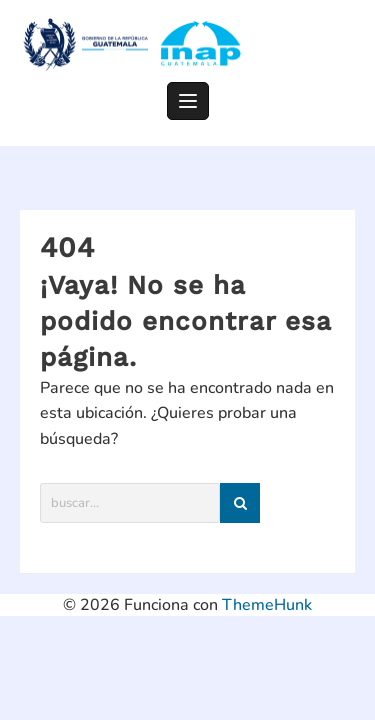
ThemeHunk (267, 605)
